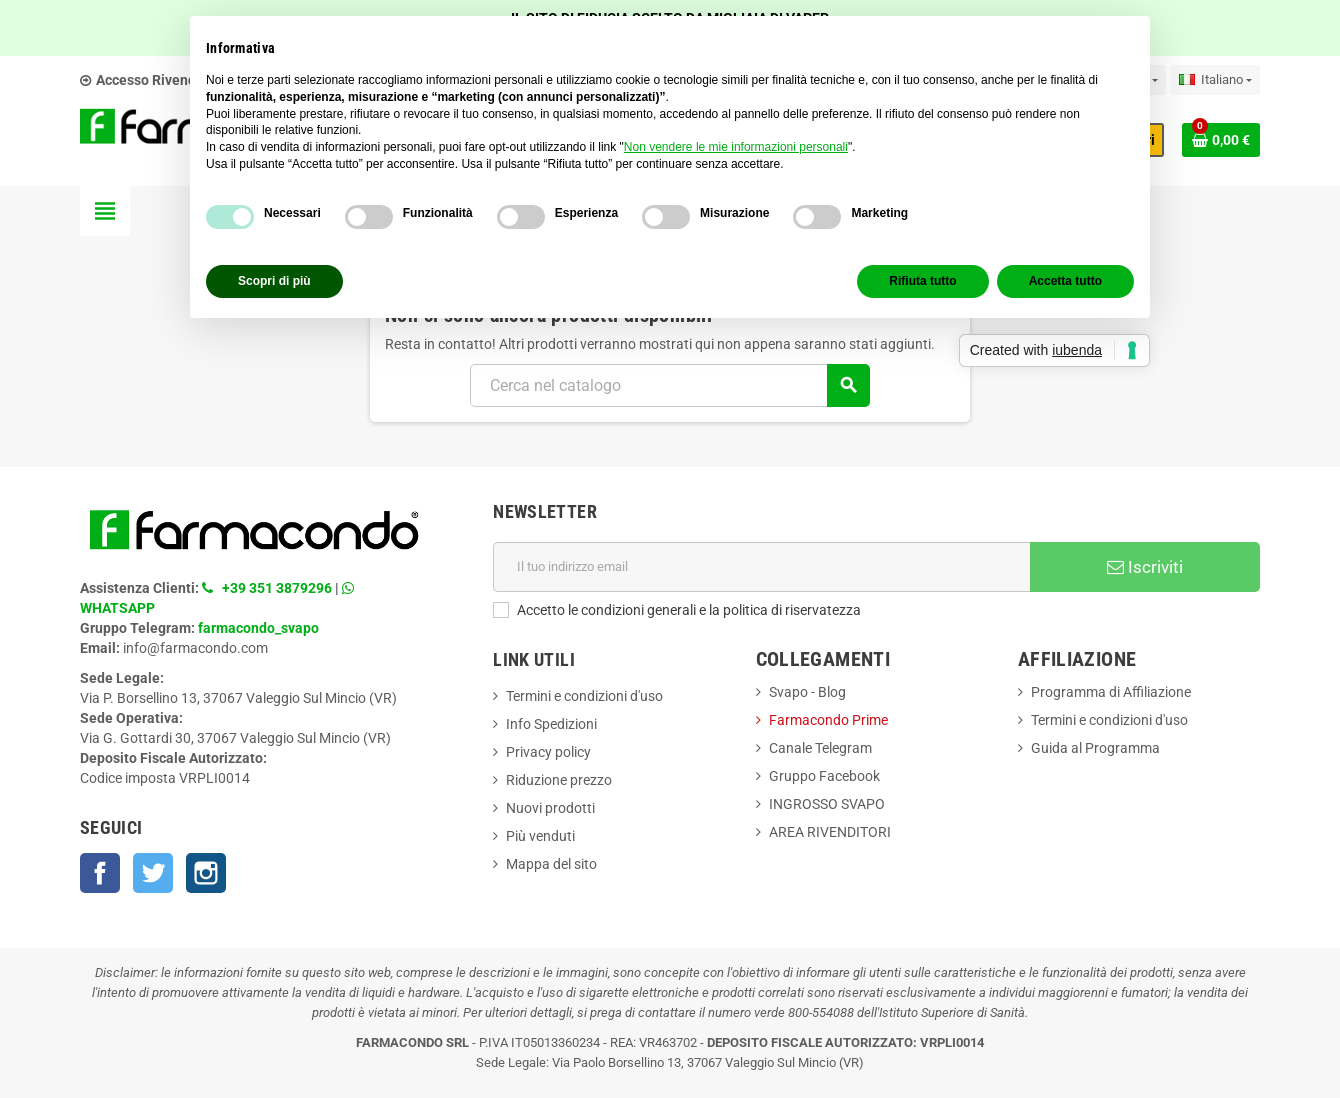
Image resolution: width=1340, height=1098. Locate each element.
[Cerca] (669, 385)
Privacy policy (548, 752)
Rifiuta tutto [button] (922, 281)
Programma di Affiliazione (1111, 692)
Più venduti (540, 836)
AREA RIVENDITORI (830, 832)
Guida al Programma (1095, 748)
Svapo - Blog (807, 692)
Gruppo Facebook (824, 776)
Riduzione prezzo (559, 780)
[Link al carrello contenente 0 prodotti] (1221, 140)
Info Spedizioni (551, 724)
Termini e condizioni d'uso (584, 696)
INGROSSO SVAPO (827, 804)
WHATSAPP (117, 608)
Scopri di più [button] (274, 281)
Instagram (206, 873)
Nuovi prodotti (550, 808)
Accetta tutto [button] (1065, 281)
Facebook (100, 873)
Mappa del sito (551, 864)
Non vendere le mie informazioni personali (736, 147)
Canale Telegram (820, 748)
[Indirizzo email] (761, 567)
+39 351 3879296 (277, 588)
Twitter (153, 873)
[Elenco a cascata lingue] (1215, 80)
